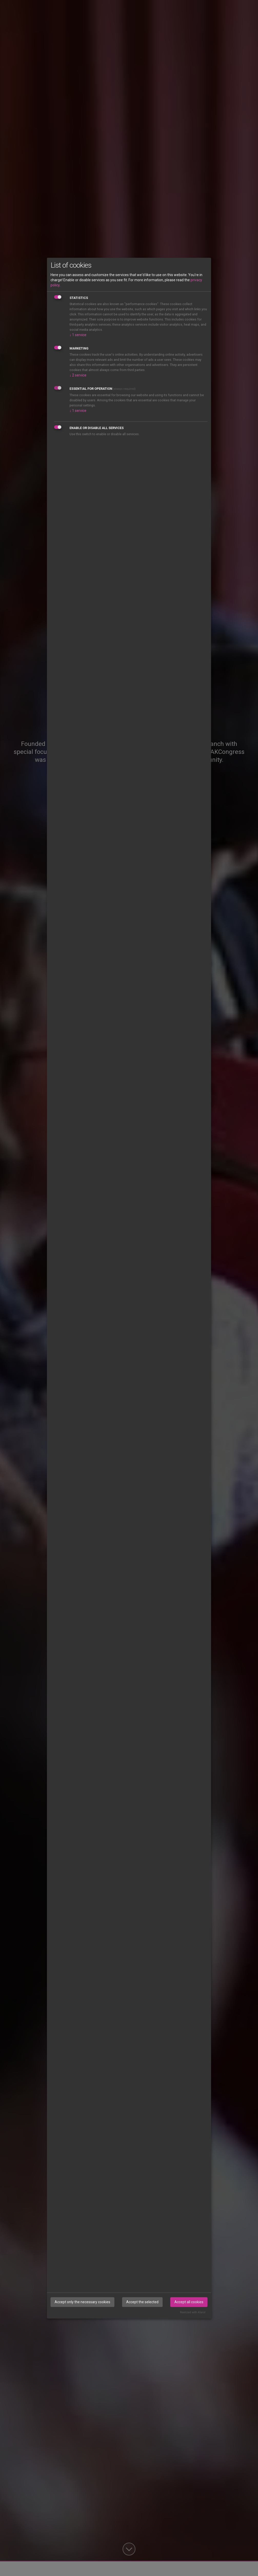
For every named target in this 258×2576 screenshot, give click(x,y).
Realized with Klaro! (192, 2312)
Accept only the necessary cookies (82, 2302)
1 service (78, 335)
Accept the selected (142, 2302)
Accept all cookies (188, 2302)
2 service (78, 375)
